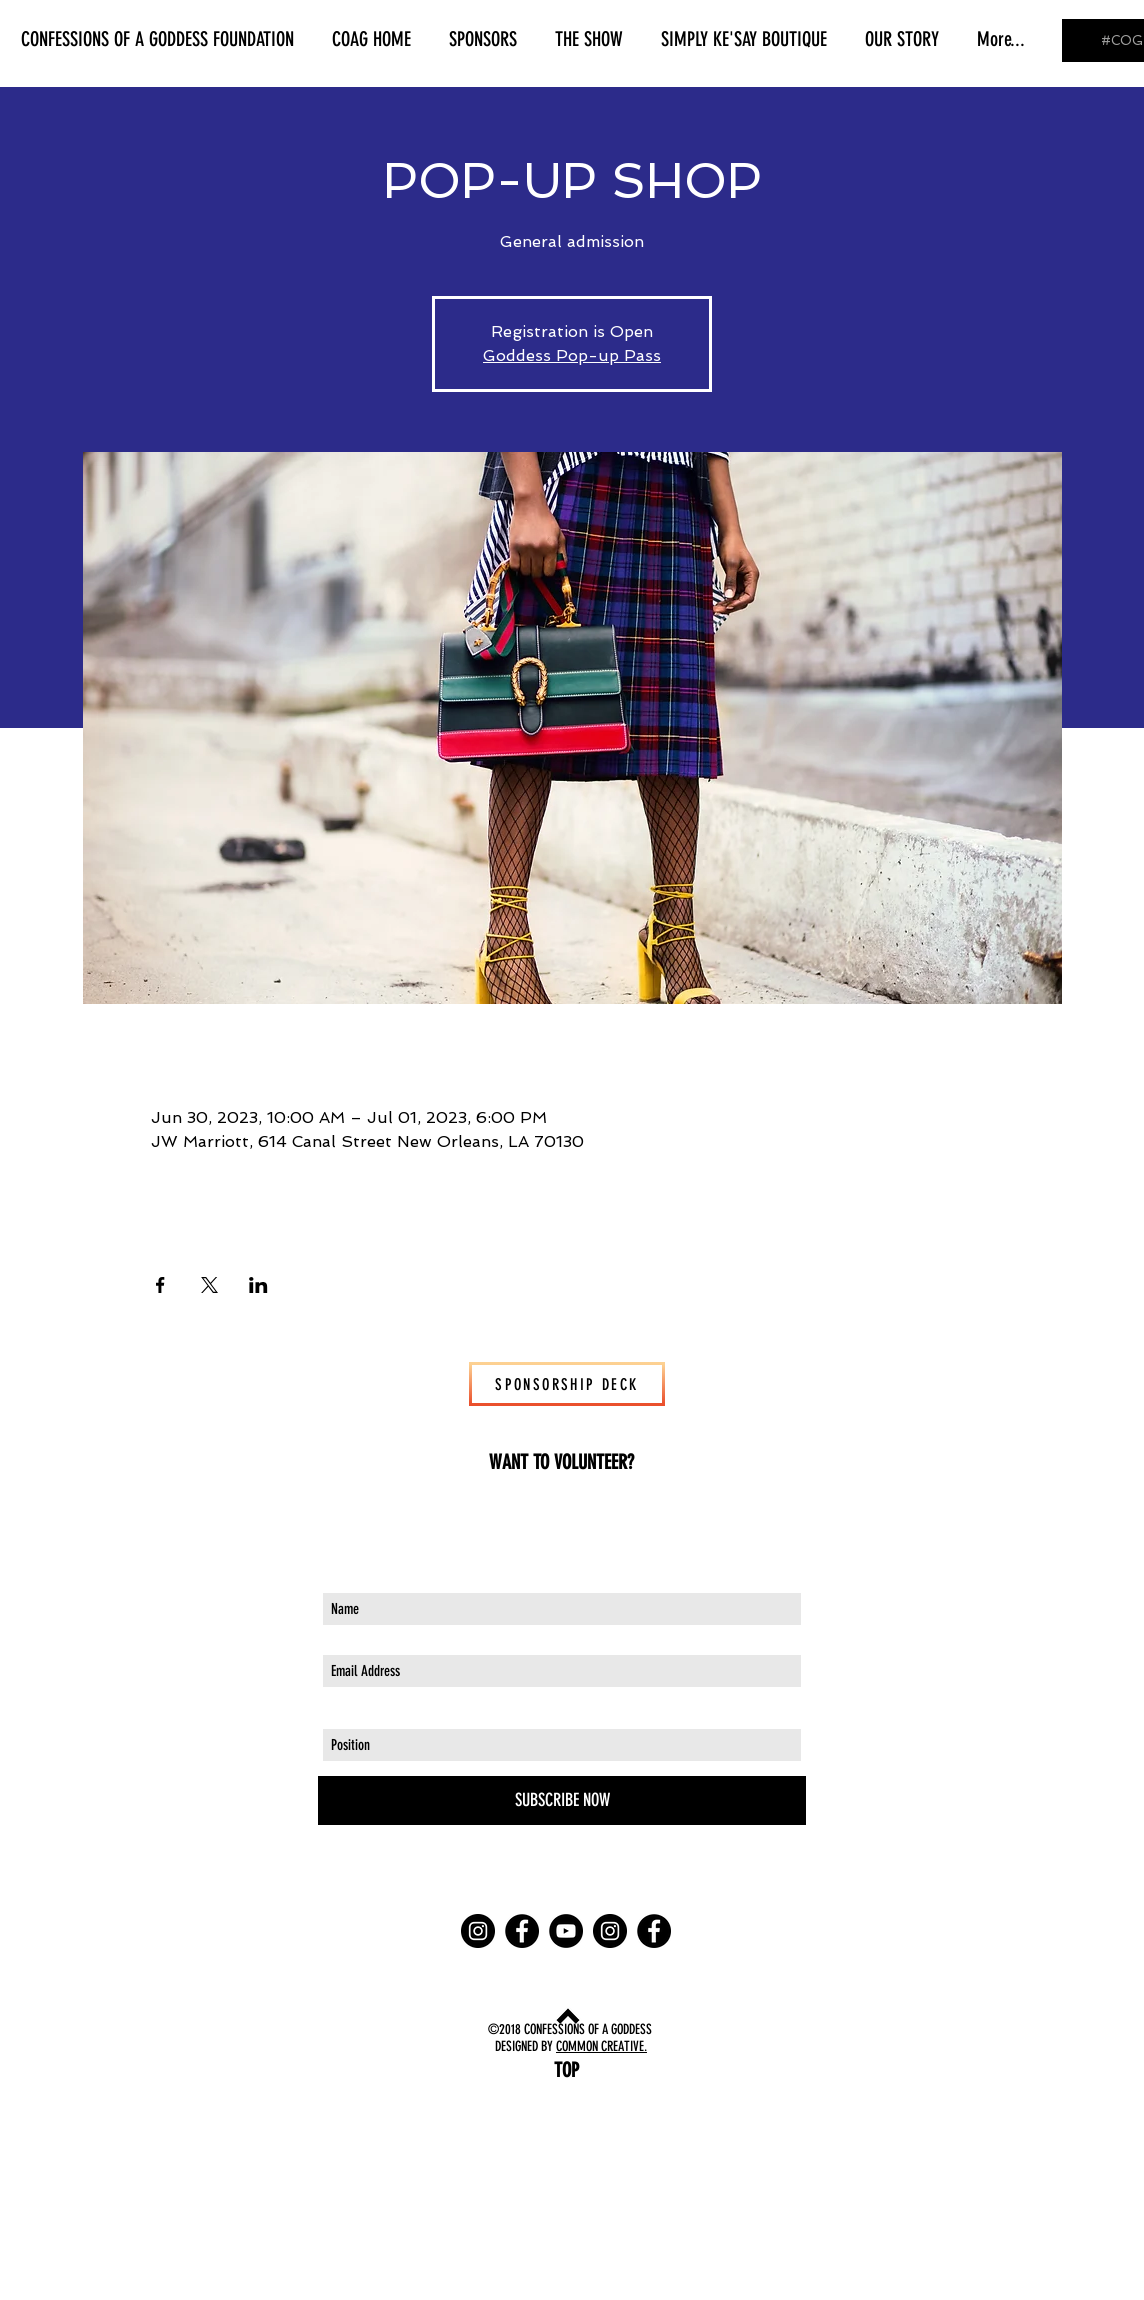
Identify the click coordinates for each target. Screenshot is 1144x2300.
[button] (157, 39)
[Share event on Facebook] (160, 1285)
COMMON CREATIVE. (601, 2046)
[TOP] (566, 2070)
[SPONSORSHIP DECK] (567, 1384)
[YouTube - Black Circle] (566, 1931)
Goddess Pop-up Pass (572, 355)
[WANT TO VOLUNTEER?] (561, 1461)
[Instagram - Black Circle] (478, 1931)
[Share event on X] (209, 1285)
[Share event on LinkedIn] (258, 1285)
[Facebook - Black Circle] (522, 1931)
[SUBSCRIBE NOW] (562, 1800)
